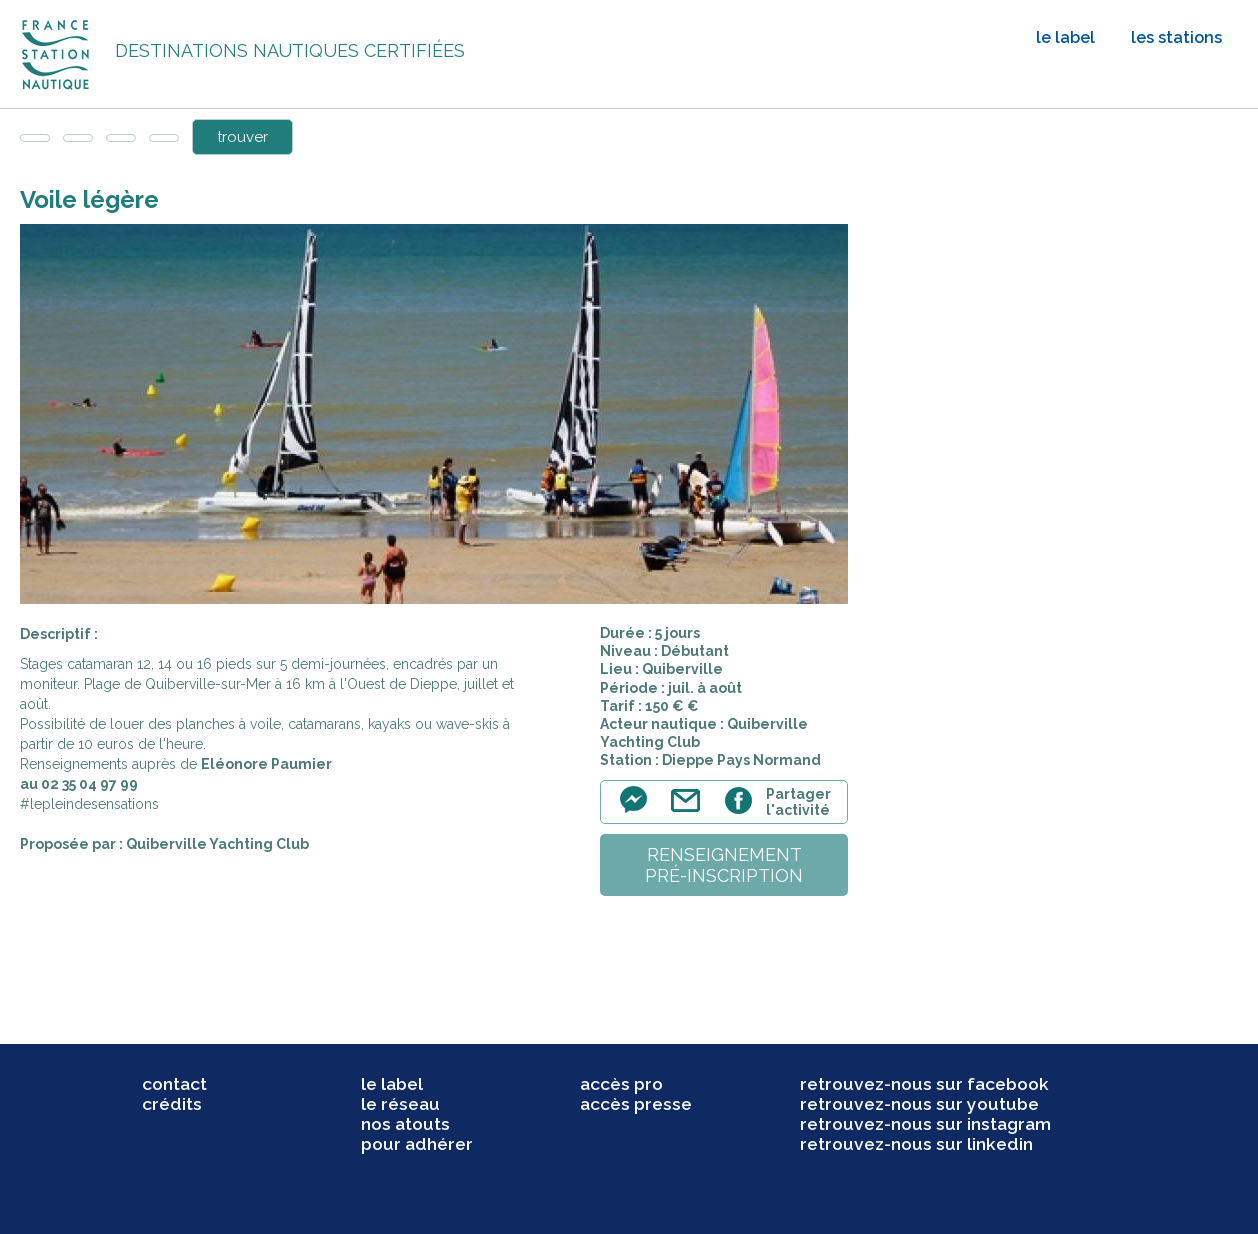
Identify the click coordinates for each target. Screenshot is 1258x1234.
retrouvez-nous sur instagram (925, 1124)
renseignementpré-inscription (724, 865)
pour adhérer (417, 1144)
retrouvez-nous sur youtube (919, 1104)
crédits (172, 1104)
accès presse (636, 1104)
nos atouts (405, 1124)
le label (1065, 37)
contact (174, 1084)
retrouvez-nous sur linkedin (916, 1144)
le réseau (400, 1104)
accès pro (621, 1084)
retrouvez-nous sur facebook (924, 1084)
